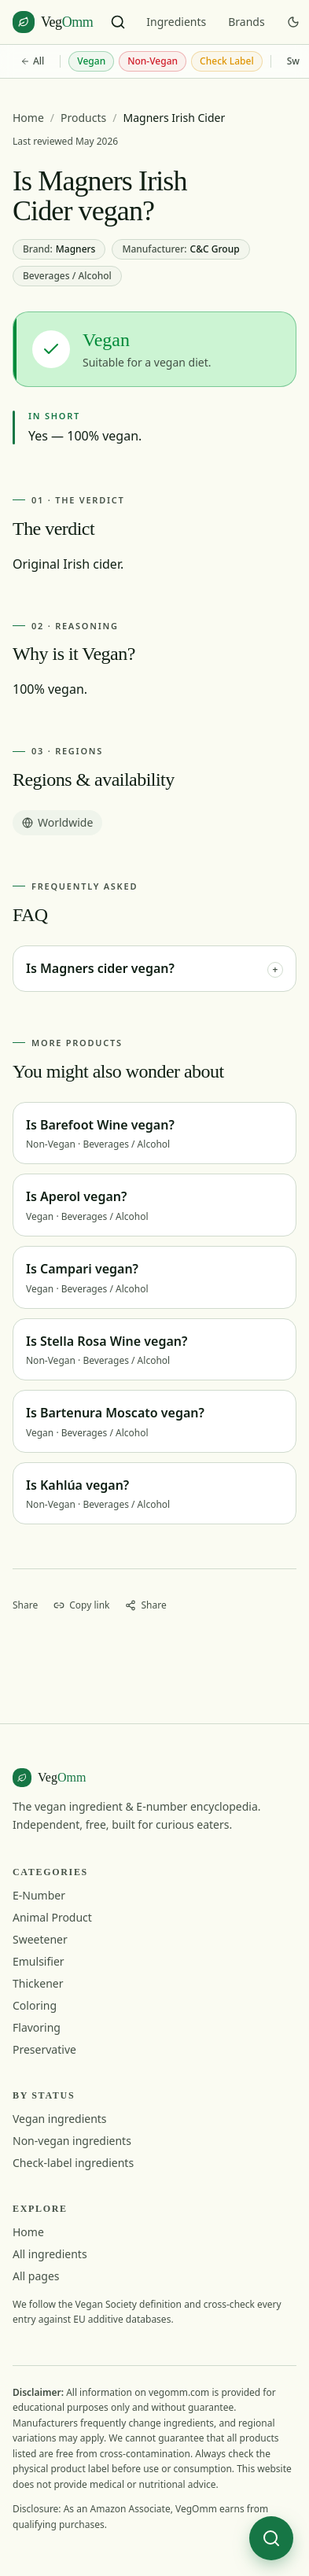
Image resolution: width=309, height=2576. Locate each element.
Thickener (38, 1983)
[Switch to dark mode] (293, 22)
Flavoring (37, 2027)
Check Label (227, 61)
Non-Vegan (152, 61)
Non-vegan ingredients (72, 2140)
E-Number (39, 1895)
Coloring (35, 2005)
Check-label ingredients (73, 2162)
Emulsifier (38, 1961)
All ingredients (50, 2253)
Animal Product (52, 1917)
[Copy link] (81, 1605)
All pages (36, 2275)
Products (83, 117)
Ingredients (176, 21)
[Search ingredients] (118, 22)
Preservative (44, 2049)
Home (28, 117)
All (32, 61)
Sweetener (40, 1939)
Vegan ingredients (60, 2118)
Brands (246, 21)
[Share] (145, 1605)
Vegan (91, 61)
